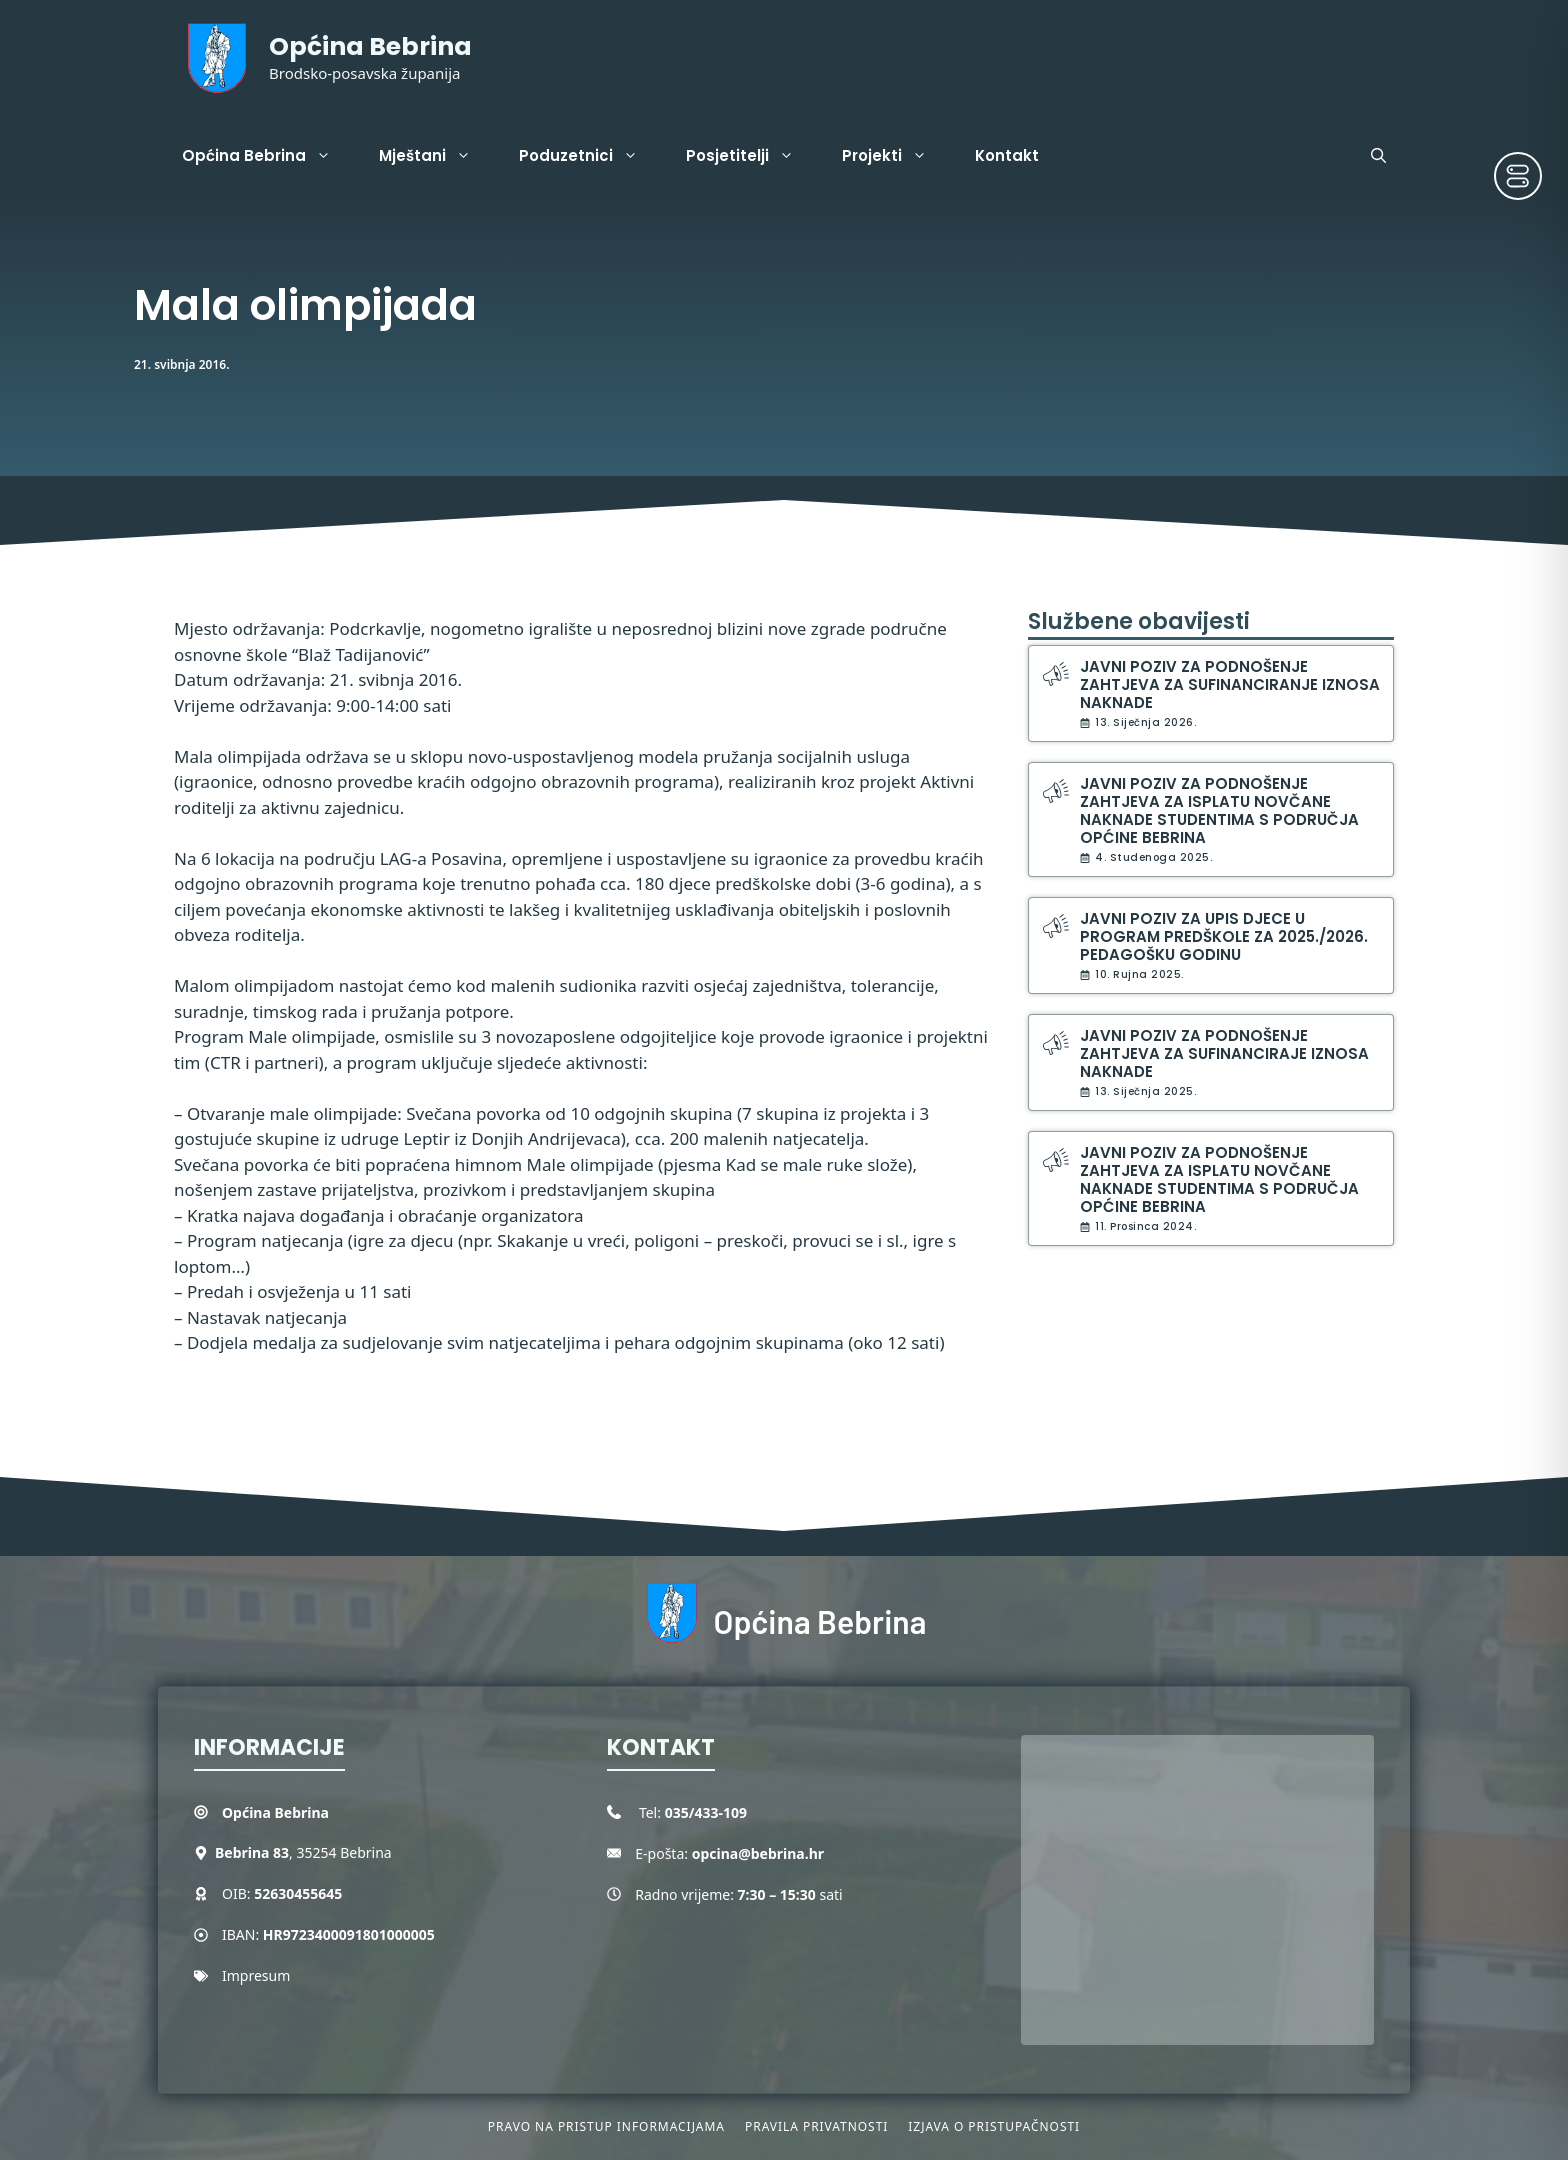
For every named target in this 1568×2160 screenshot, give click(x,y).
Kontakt (1007, 155)
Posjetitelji (752, 156)
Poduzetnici (590, 156)
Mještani (437, 156)
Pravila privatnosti (816, 2126)
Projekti (896, 156)
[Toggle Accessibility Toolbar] (1518, 176)
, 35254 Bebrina (303, 1852)
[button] (1378, 156)
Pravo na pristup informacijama (606, 2126)
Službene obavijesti (1139, 621)
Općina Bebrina (370, 46)
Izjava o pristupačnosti (994, 2126)
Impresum (256, 1975)
